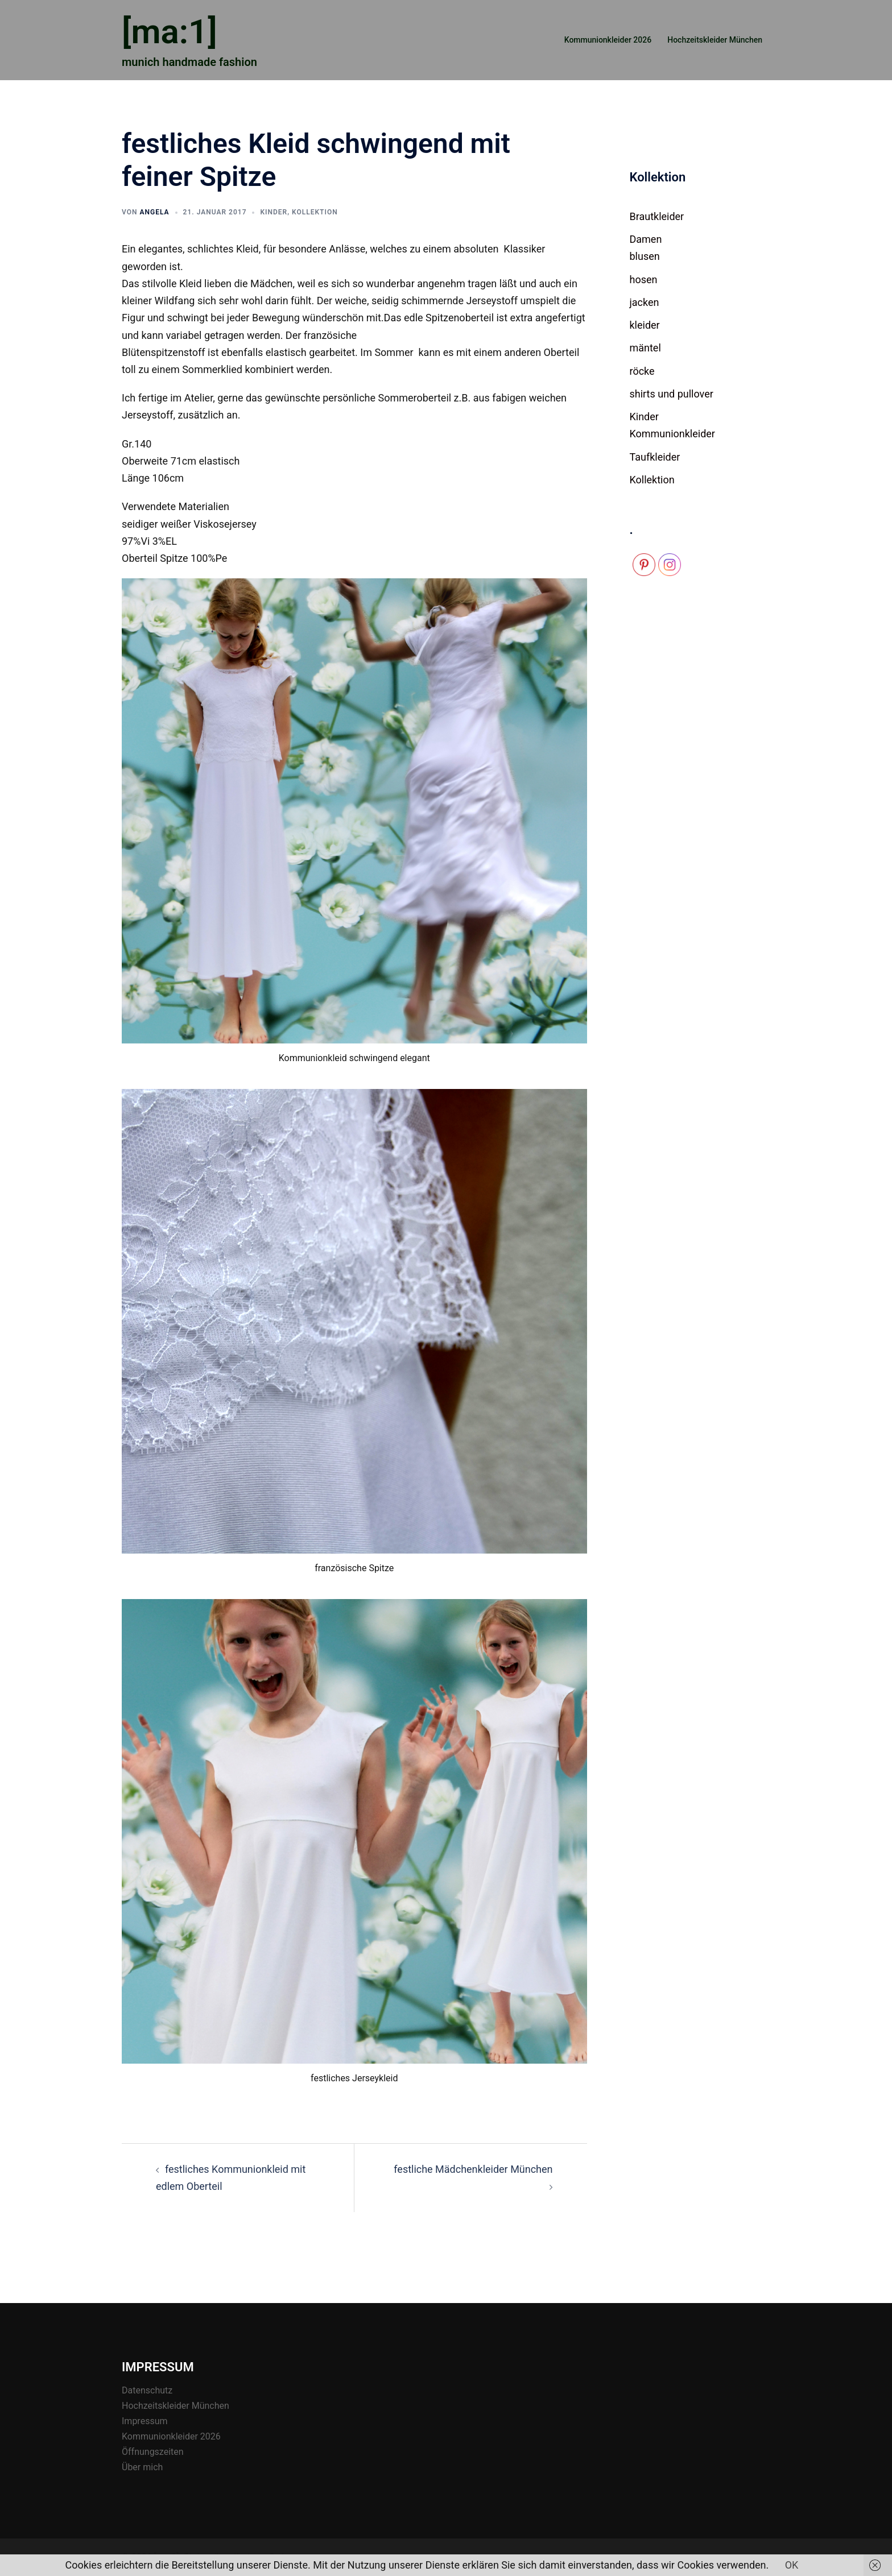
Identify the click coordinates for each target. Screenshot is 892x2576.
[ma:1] (169, 31)
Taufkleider (655, 457)
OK (792, 2565)
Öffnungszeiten (153, 2451)
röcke (642, 371)
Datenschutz (147, 2390)
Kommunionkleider (673, 434)
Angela (154, 212)
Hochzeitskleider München (714, 39)
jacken (644, 302)
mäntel (645, 348)
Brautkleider (657, 216)
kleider (645, 325)
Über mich (142, 2467)
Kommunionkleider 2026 (607, 39)
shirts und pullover (671, 394)
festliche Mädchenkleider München (473, 2169)
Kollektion (315, 212)
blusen (645, 256)
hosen (644, 279)
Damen (646, 239)
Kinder (273, 212)
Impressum (145, 2421)
